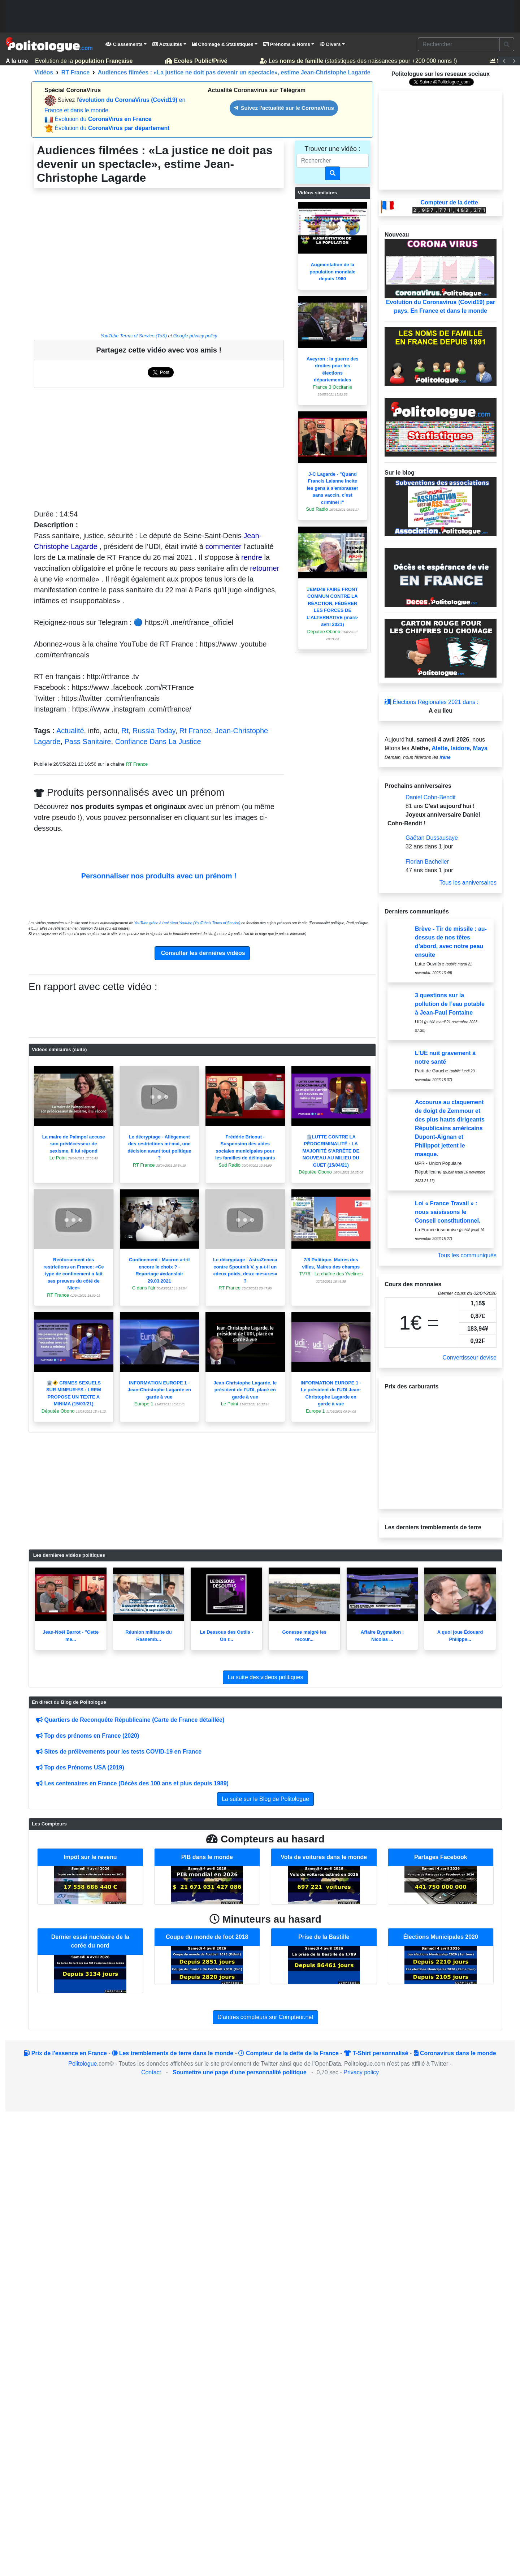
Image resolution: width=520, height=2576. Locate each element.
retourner (264, 568)
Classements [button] (124, 44)
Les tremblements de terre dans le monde (172, 2053)
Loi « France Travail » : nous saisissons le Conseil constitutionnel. (447, 1212)
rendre (251, 557)
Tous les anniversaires (468, 882)
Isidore (460, 748)
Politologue (82, 2064)
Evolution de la (80, 61)
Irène (445, 757)
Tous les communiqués (467, 1255)
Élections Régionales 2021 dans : (431, 702)
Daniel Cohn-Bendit (431, 797)
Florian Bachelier (427, 862)
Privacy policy (361, 2072)
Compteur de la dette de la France (288, 2053)
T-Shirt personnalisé (376, 2053)
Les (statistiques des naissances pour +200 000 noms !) (359, 61)
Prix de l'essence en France (65, 2053)
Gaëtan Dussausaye (432, 838)
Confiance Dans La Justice (158, 741)
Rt (125, 731)
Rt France (195, 731)
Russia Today (154, 731)
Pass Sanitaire (88, 741)
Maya (480, 748)
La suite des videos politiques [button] (265, 1677)
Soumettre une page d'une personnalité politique (240, 2072)
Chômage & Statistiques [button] (223, 44)
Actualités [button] (167, 44)
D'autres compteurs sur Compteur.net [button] (265, 2017)
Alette (439, 748)
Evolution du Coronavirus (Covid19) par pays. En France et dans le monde (441, 276)
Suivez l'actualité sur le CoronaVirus (284, 107)
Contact (151, 2072)
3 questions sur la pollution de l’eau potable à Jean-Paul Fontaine (450, 1004)
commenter (223, 546)
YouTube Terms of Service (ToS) (133, 335)
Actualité (70, 731)
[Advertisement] (260, 16)
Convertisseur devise (470, 1357)
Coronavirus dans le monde (454, 2053)
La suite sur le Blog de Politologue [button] (265, 1799)
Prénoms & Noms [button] (286, 44)
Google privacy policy (195, 335)
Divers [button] (330, 44)
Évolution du (103, 119)
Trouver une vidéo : (332, 148)
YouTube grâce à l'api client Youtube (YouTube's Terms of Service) (187, 923)
